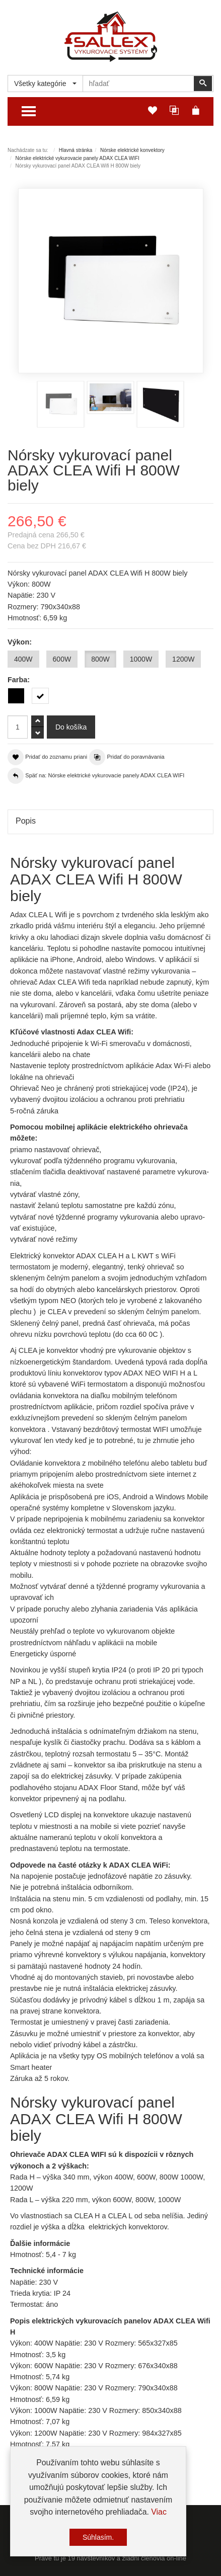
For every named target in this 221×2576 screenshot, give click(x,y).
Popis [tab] (26, 821)
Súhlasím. (98, 2543)
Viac (159, 2517)
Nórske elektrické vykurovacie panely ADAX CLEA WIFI (77, 158)
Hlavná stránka (76, 150)
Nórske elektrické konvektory (132, 150)
